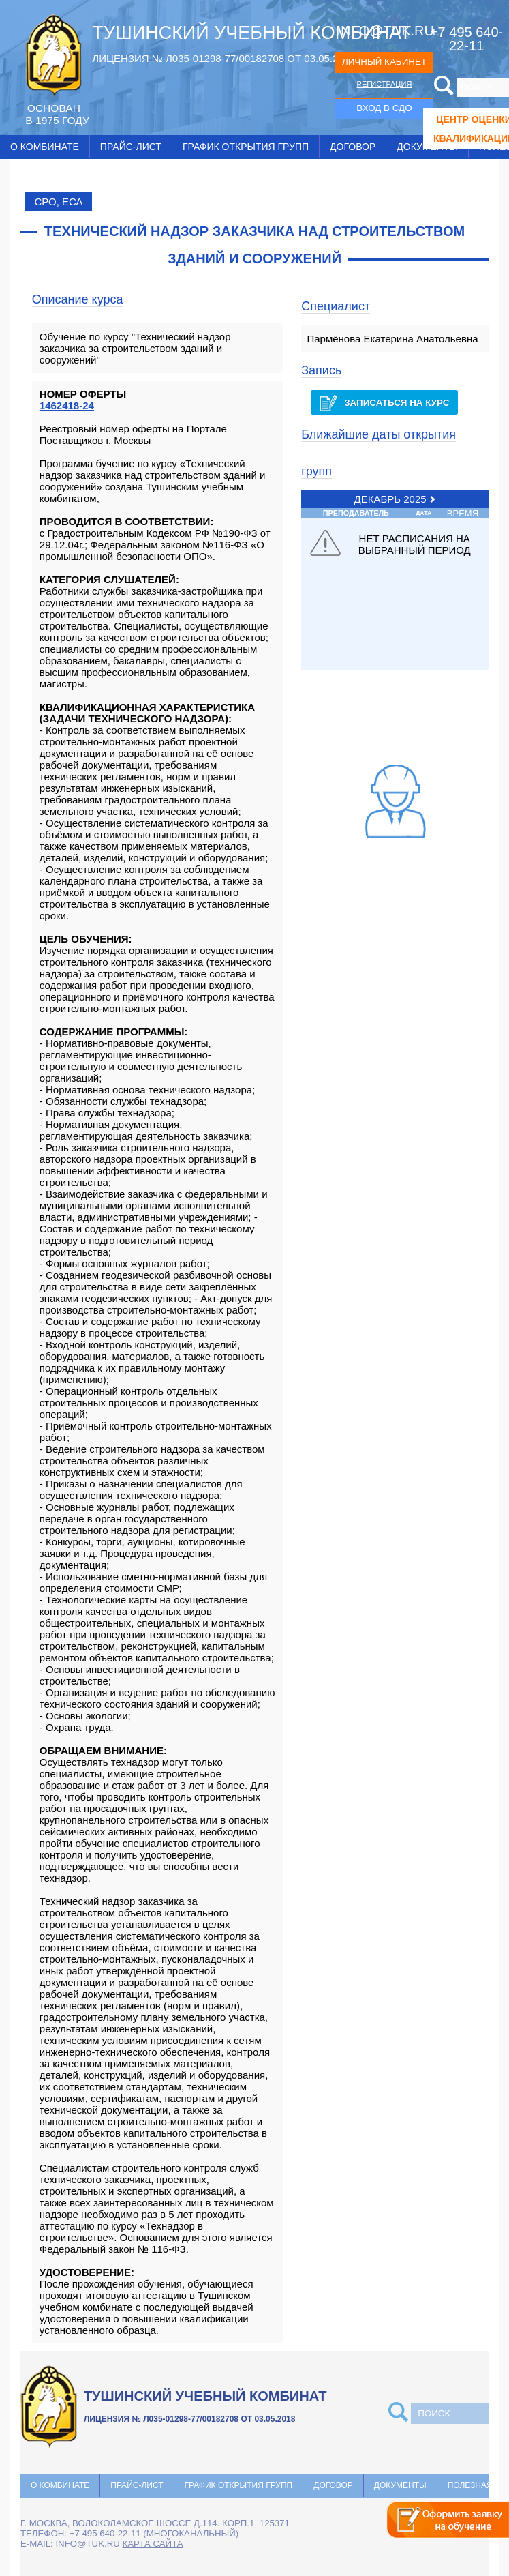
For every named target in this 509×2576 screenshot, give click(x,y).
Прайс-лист (130, 146)
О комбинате (44, 146)
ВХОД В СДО (384, 108)
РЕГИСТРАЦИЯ (384, 84)
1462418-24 (67, 405)
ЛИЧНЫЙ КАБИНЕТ (384, 62)
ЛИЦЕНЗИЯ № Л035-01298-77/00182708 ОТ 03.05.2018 (223, 58)
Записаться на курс (384, 403)
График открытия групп (246, 146)
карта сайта (153, 2543)
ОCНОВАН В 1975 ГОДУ (57, 114)
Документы (400, 2485)
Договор (352, 146)
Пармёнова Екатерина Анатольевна (392, 338)
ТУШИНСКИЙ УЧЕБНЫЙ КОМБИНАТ (251, 33)
